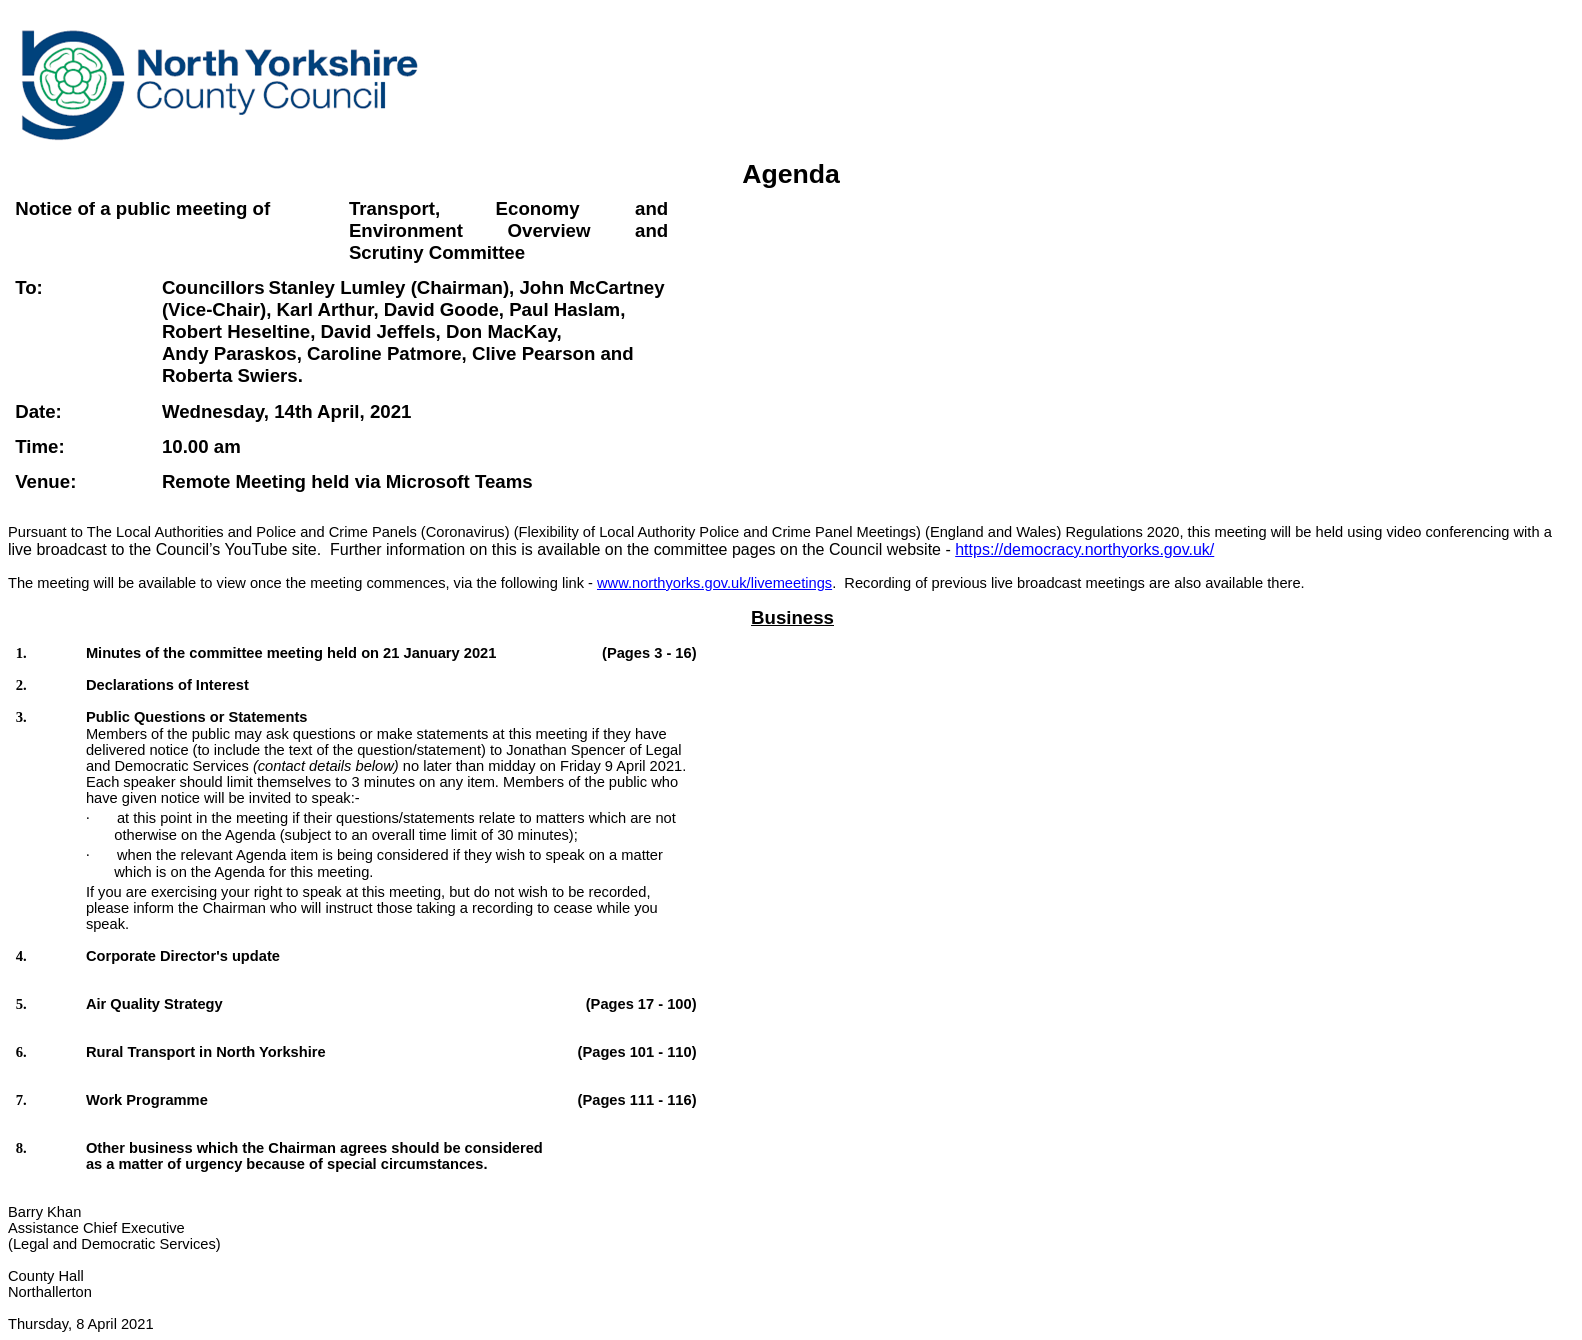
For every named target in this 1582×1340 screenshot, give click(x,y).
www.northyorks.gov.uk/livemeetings (714, 583)
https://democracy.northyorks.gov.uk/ (1084, 549)
